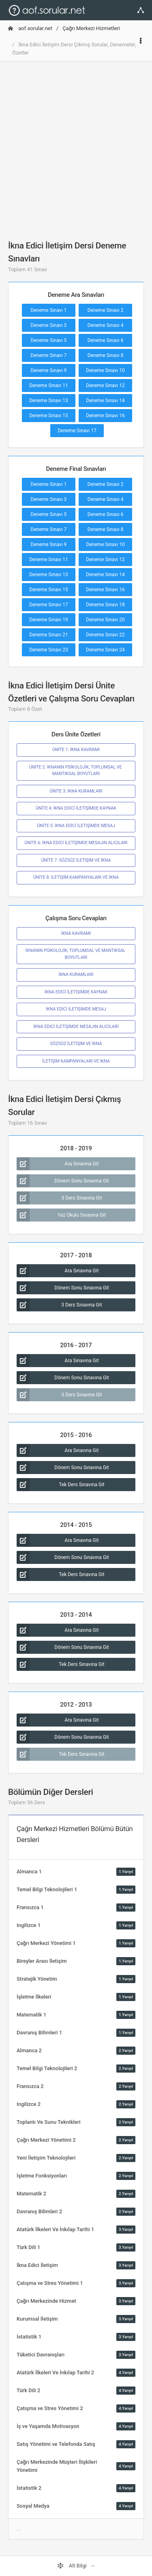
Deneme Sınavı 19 (48, 620)
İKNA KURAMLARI (75, 974)
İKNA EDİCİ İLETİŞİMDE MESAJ (76, 1009)
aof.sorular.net (30, 28)
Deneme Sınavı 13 (48, 400)
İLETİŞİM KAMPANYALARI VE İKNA (76, 1061)
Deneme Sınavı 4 (106, 325)
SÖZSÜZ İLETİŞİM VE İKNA (76, 1043)
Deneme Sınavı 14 (105, 400)
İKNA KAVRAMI (76, 933)
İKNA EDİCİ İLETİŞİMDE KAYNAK (76, 992)
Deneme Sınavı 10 (105, 370)
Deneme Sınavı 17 (77, 430)
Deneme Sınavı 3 (49, 325)
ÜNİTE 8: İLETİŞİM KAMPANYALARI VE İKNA (76, 877)
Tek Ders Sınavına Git (61, 1484)
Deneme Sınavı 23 (48, 650)
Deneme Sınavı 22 (105, 635)
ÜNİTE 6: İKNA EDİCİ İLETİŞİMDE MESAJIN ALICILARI (76, 842)
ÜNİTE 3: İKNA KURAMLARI (76, 791)
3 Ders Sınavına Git (59, 1197)
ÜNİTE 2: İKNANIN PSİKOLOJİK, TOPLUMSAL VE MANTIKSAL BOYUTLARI (76, 770)
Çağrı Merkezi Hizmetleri (91, 28)
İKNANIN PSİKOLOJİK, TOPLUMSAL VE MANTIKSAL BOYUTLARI (76, 954)
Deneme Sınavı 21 (48, 635)
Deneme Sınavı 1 (49, 310)
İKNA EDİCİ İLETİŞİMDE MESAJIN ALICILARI (75, 1026)
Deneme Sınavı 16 (105, 415)
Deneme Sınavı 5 (49, 340)
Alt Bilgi (72, 2566)
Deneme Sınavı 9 (49, 370)
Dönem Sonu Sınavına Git (63, 1180)
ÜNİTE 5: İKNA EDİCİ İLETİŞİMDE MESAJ (76, 825)
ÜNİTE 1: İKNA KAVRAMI (76, 749)
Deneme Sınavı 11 (48, 385)
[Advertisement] (76, 144)
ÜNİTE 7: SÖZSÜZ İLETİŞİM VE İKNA (76, 860)
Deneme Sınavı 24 (105, 650)
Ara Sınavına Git (58, 1163)
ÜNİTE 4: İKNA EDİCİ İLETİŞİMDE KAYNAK (76, 808)
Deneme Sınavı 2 (106, 310)
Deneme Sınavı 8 (106, 355)
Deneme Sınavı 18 (105, 605)
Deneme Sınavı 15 (48, 415)
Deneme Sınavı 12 (105, 385)
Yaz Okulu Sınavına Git (61, 1215)
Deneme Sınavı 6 (106, 340)
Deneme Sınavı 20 (105, 620)
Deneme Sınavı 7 (49, 355)
